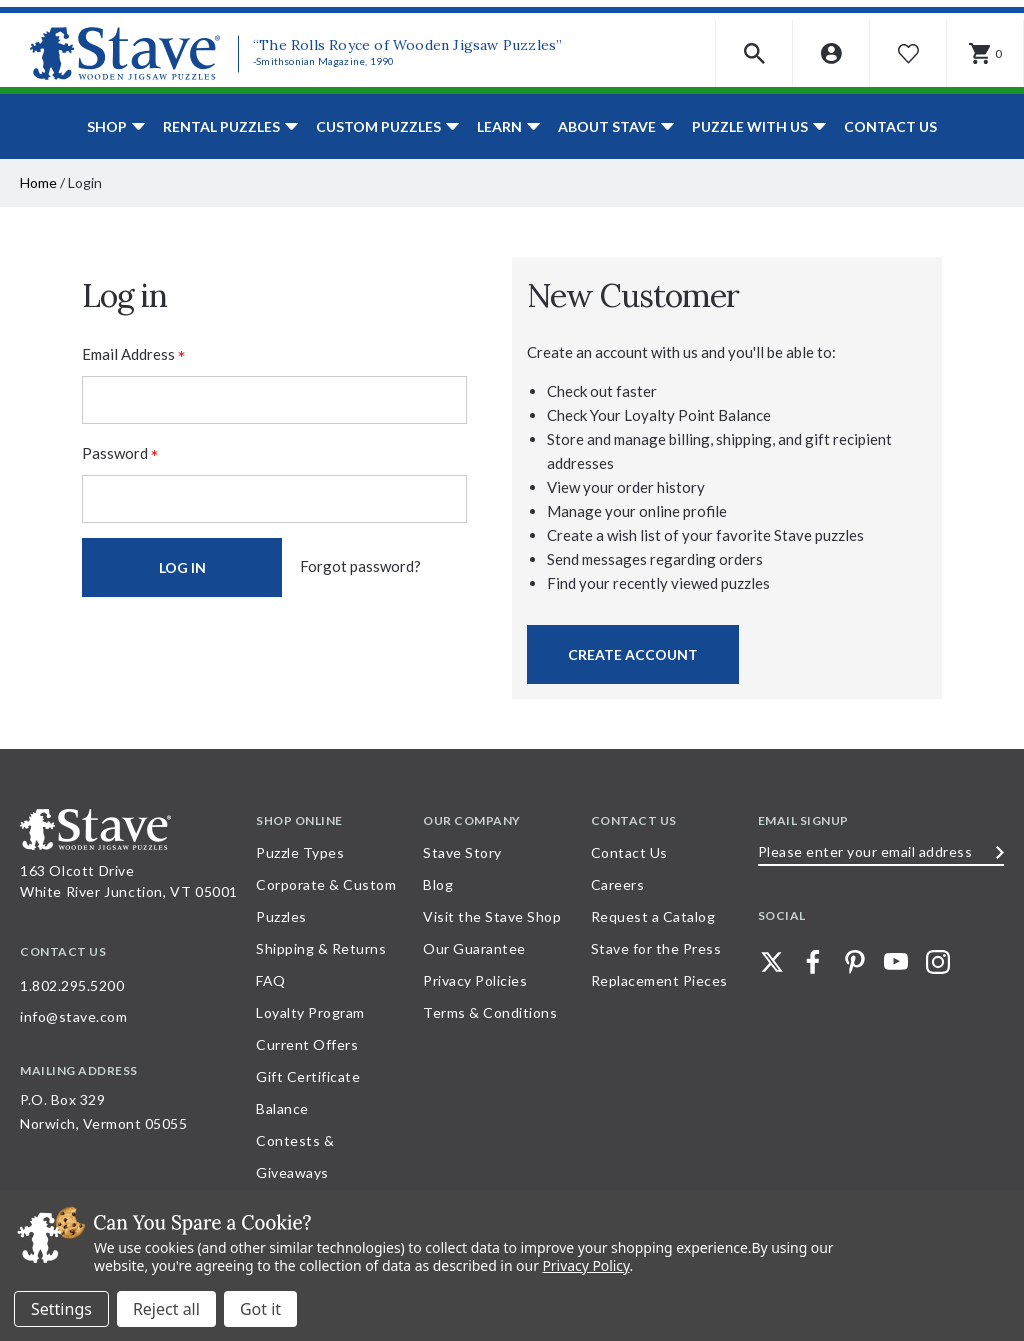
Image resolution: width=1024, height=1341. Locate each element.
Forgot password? (360, 566)
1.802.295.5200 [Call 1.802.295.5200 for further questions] (72, 985)
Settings (61, 1309)
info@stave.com (73, 1016)
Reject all (166, 1309)
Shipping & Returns (321, 948)
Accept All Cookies (260, 1309)
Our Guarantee (474, 948)
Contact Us (890, 126)
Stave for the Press (656, 948)
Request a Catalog (653, 916)
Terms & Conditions (490, 1012)
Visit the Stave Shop (492, 916)
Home (38, 182)
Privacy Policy (585, 1265)
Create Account (633, 654)
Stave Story (462, 852)
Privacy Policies (475, 980)
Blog (438, 884)
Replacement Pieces (659, 980)
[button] (754, 53)
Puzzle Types (300, 852)
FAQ (271, 980)
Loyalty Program (310, 1012)
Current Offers (307, 1044)
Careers (618, 884)
